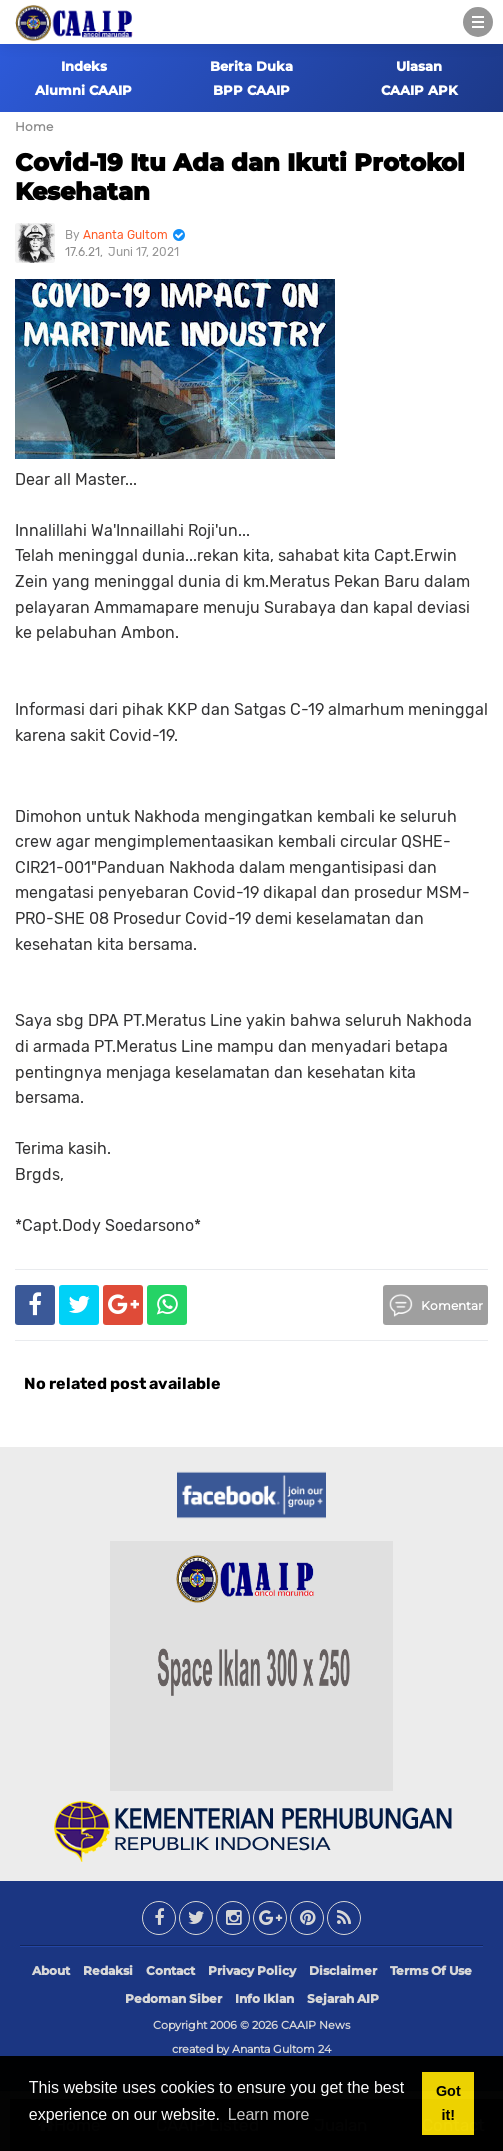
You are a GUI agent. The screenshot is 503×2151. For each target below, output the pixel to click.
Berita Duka (251, 66)
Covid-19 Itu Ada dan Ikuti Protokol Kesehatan (240, 177)
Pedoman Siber (173, 1998)
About (51, 1970)
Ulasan (419, 66)
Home (34, 126)
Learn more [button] (269, 2114)
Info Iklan (264, 1998)
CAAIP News (315, 2025)
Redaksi (108, 1970)
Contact (170, 1970)
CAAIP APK (419, 90)
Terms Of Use (431, 1970)
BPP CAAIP (251, 90)
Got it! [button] (448, 2103)
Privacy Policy (252, 1970)
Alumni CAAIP (83, 90)
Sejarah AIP (343, 1998)
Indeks (84, 66)
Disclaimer (343, 1970)
